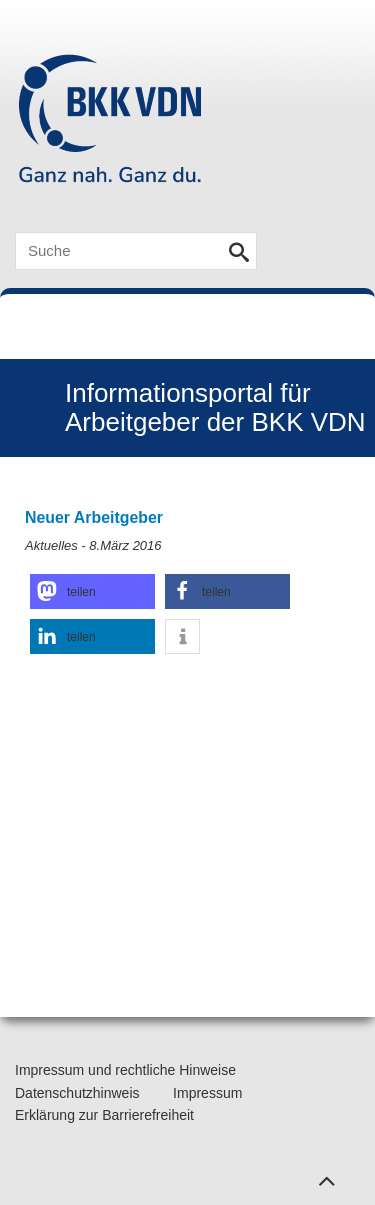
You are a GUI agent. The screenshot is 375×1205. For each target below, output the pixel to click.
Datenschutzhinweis (77, 1093)
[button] (92, 591)
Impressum (207, 1093)
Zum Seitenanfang (324, 1176)
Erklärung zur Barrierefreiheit (104, 1115)
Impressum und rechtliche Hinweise (125, 1070)
